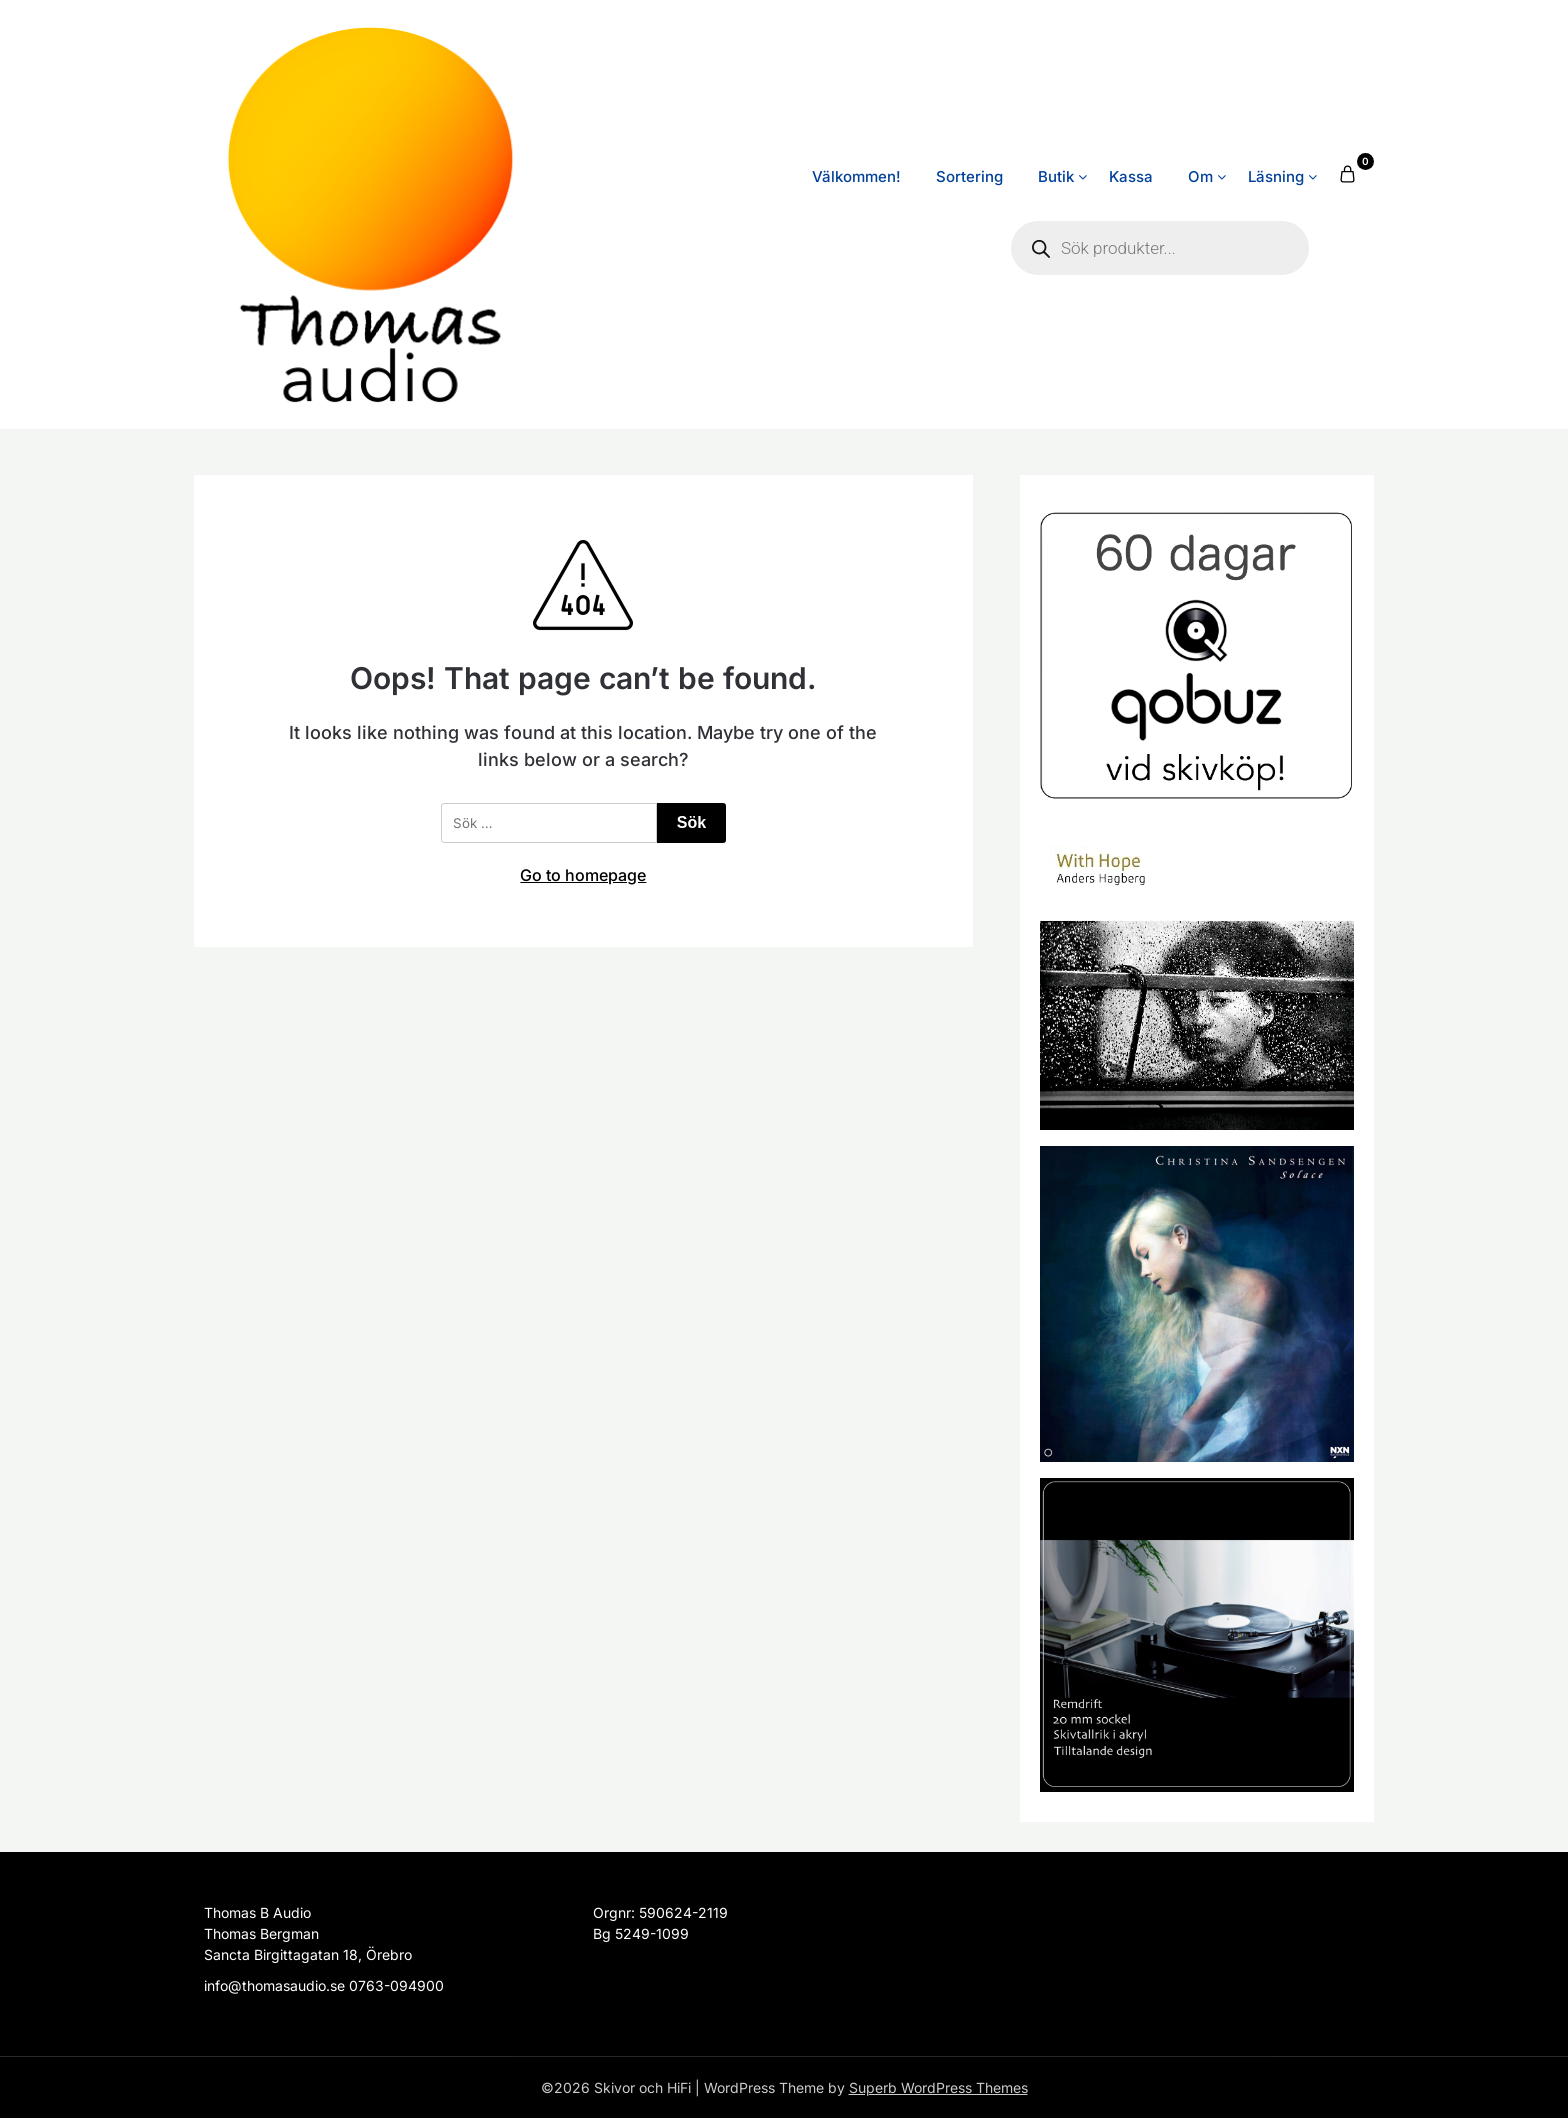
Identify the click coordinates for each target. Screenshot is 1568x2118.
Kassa (1131, 176)
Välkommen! (856, 176)
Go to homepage (583, 875)
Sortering (969, 176)
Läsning (1276, 176)
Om (1200, 176)
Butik (1056, 176)
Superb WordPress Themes (938, 2087)
